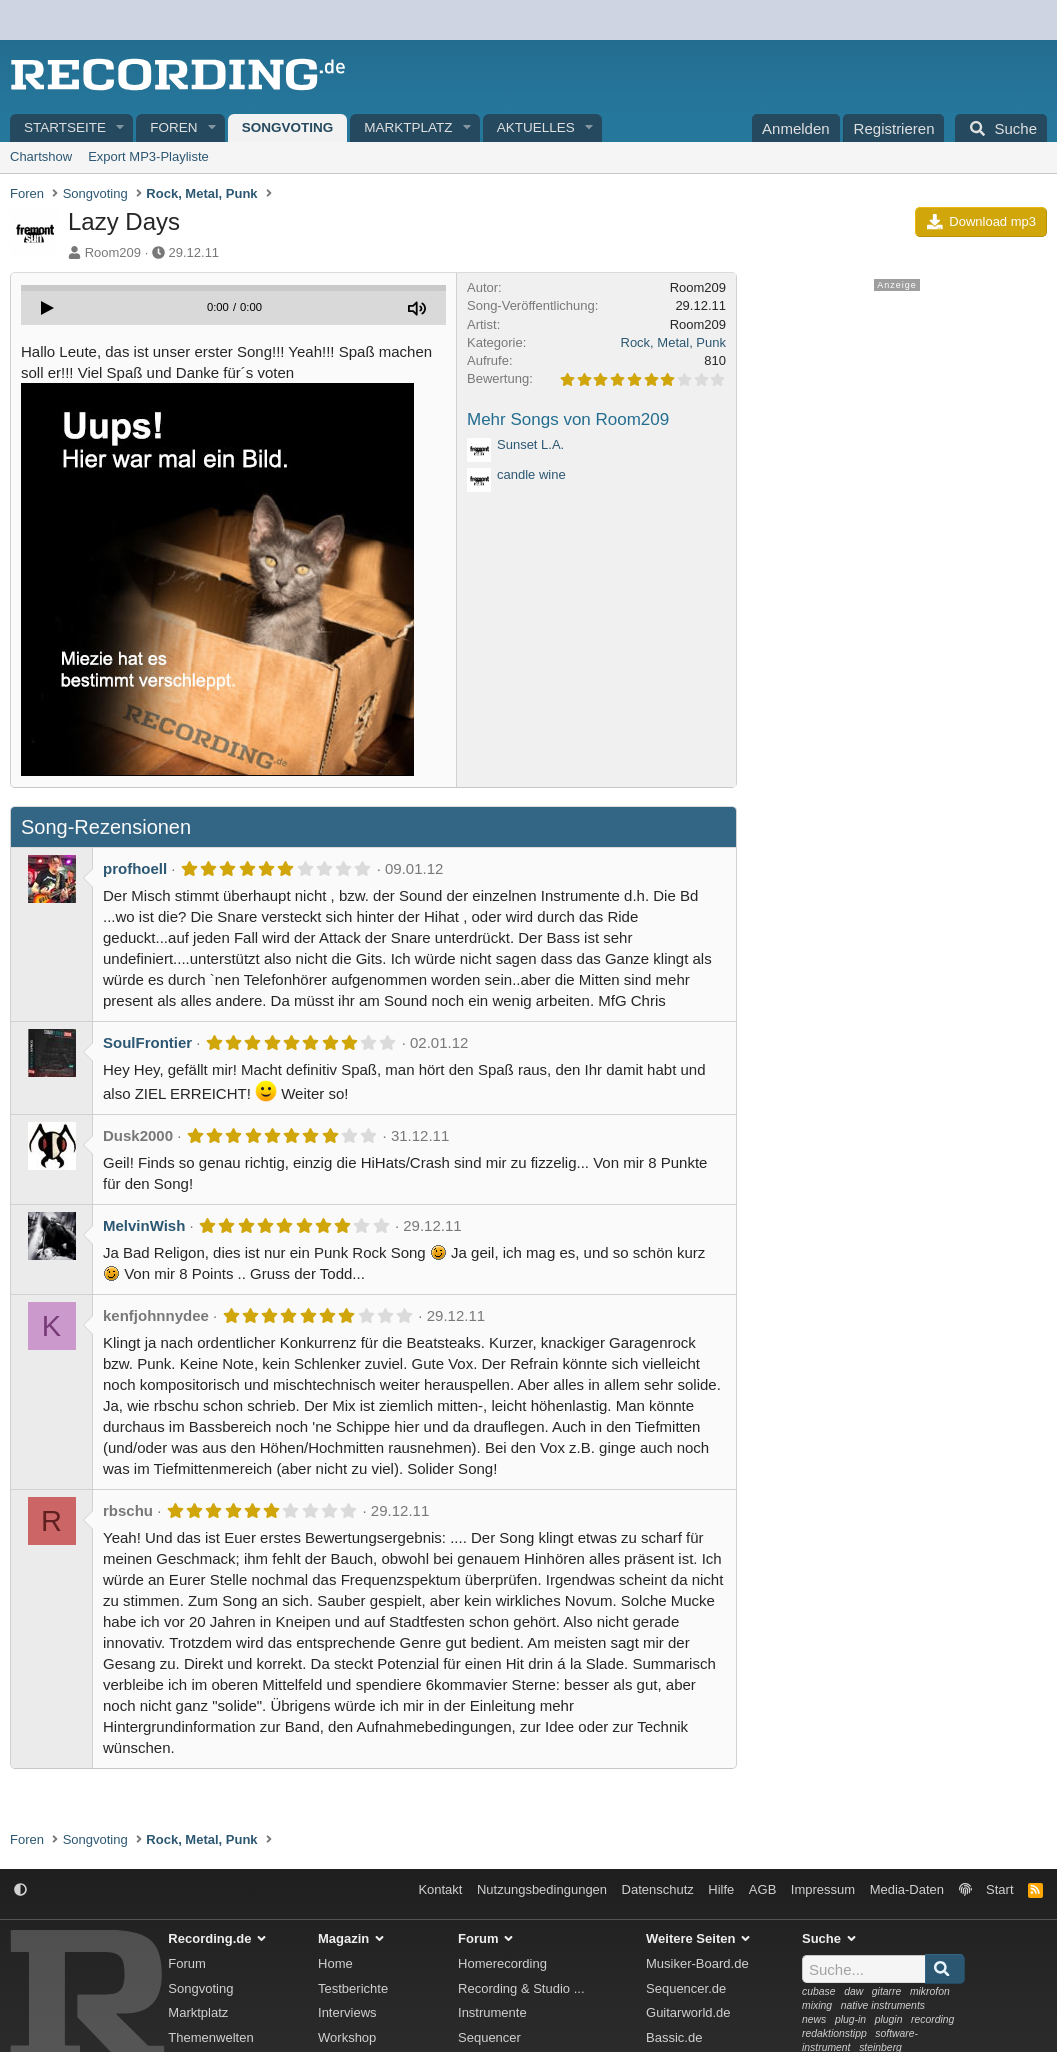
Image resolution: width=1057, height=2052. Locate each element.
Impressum (823, 1889)
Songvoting (288, 127)
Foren (173, 127)
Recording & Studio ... (521, 1988)
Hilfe (721, 1889)
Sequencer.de (686, 1988)
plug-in (850, 2019)
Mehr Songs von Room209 (568, 419)
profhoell (135, 868)
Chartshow (41, 156)
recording (932, 2019)
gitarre (886, 1991)
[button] (121, 128)
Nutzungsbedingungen (542, 1889)
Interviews (347, 2012)
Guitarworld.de (688, 2012)
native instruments (883, 2005)
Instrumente (492, 2012)
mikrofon (930, 1991)
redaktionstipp (834, 2033)
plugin (889, 2019)
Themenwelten (210, 2037)
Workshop (347, 2037)
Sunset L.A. (530, 444)
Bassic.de (674, 2037)
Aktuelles (536, 127)
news (814, 2019)
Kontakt (440, 1889)
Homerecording (502, 1963)
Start (999, 1889)
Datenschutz (658, 1889)
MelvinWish (144, 1225)
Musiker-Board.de (697, 1963)
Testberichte (353, 1988)
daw (853, 1991)
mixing (817, 2005)
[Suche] (1001, 128)
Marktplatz (408, 127)
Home (335, 1963)
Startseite (65, 127)
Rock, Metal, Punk (674, 342)
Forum (187, 1963)
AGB (762, 1889)
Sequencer (489, 2037)
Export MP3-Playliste (148, 156)
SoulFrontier (147, 1042)
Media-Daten (907, 1889)
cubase (819, 1991)
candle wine (531, 474)
